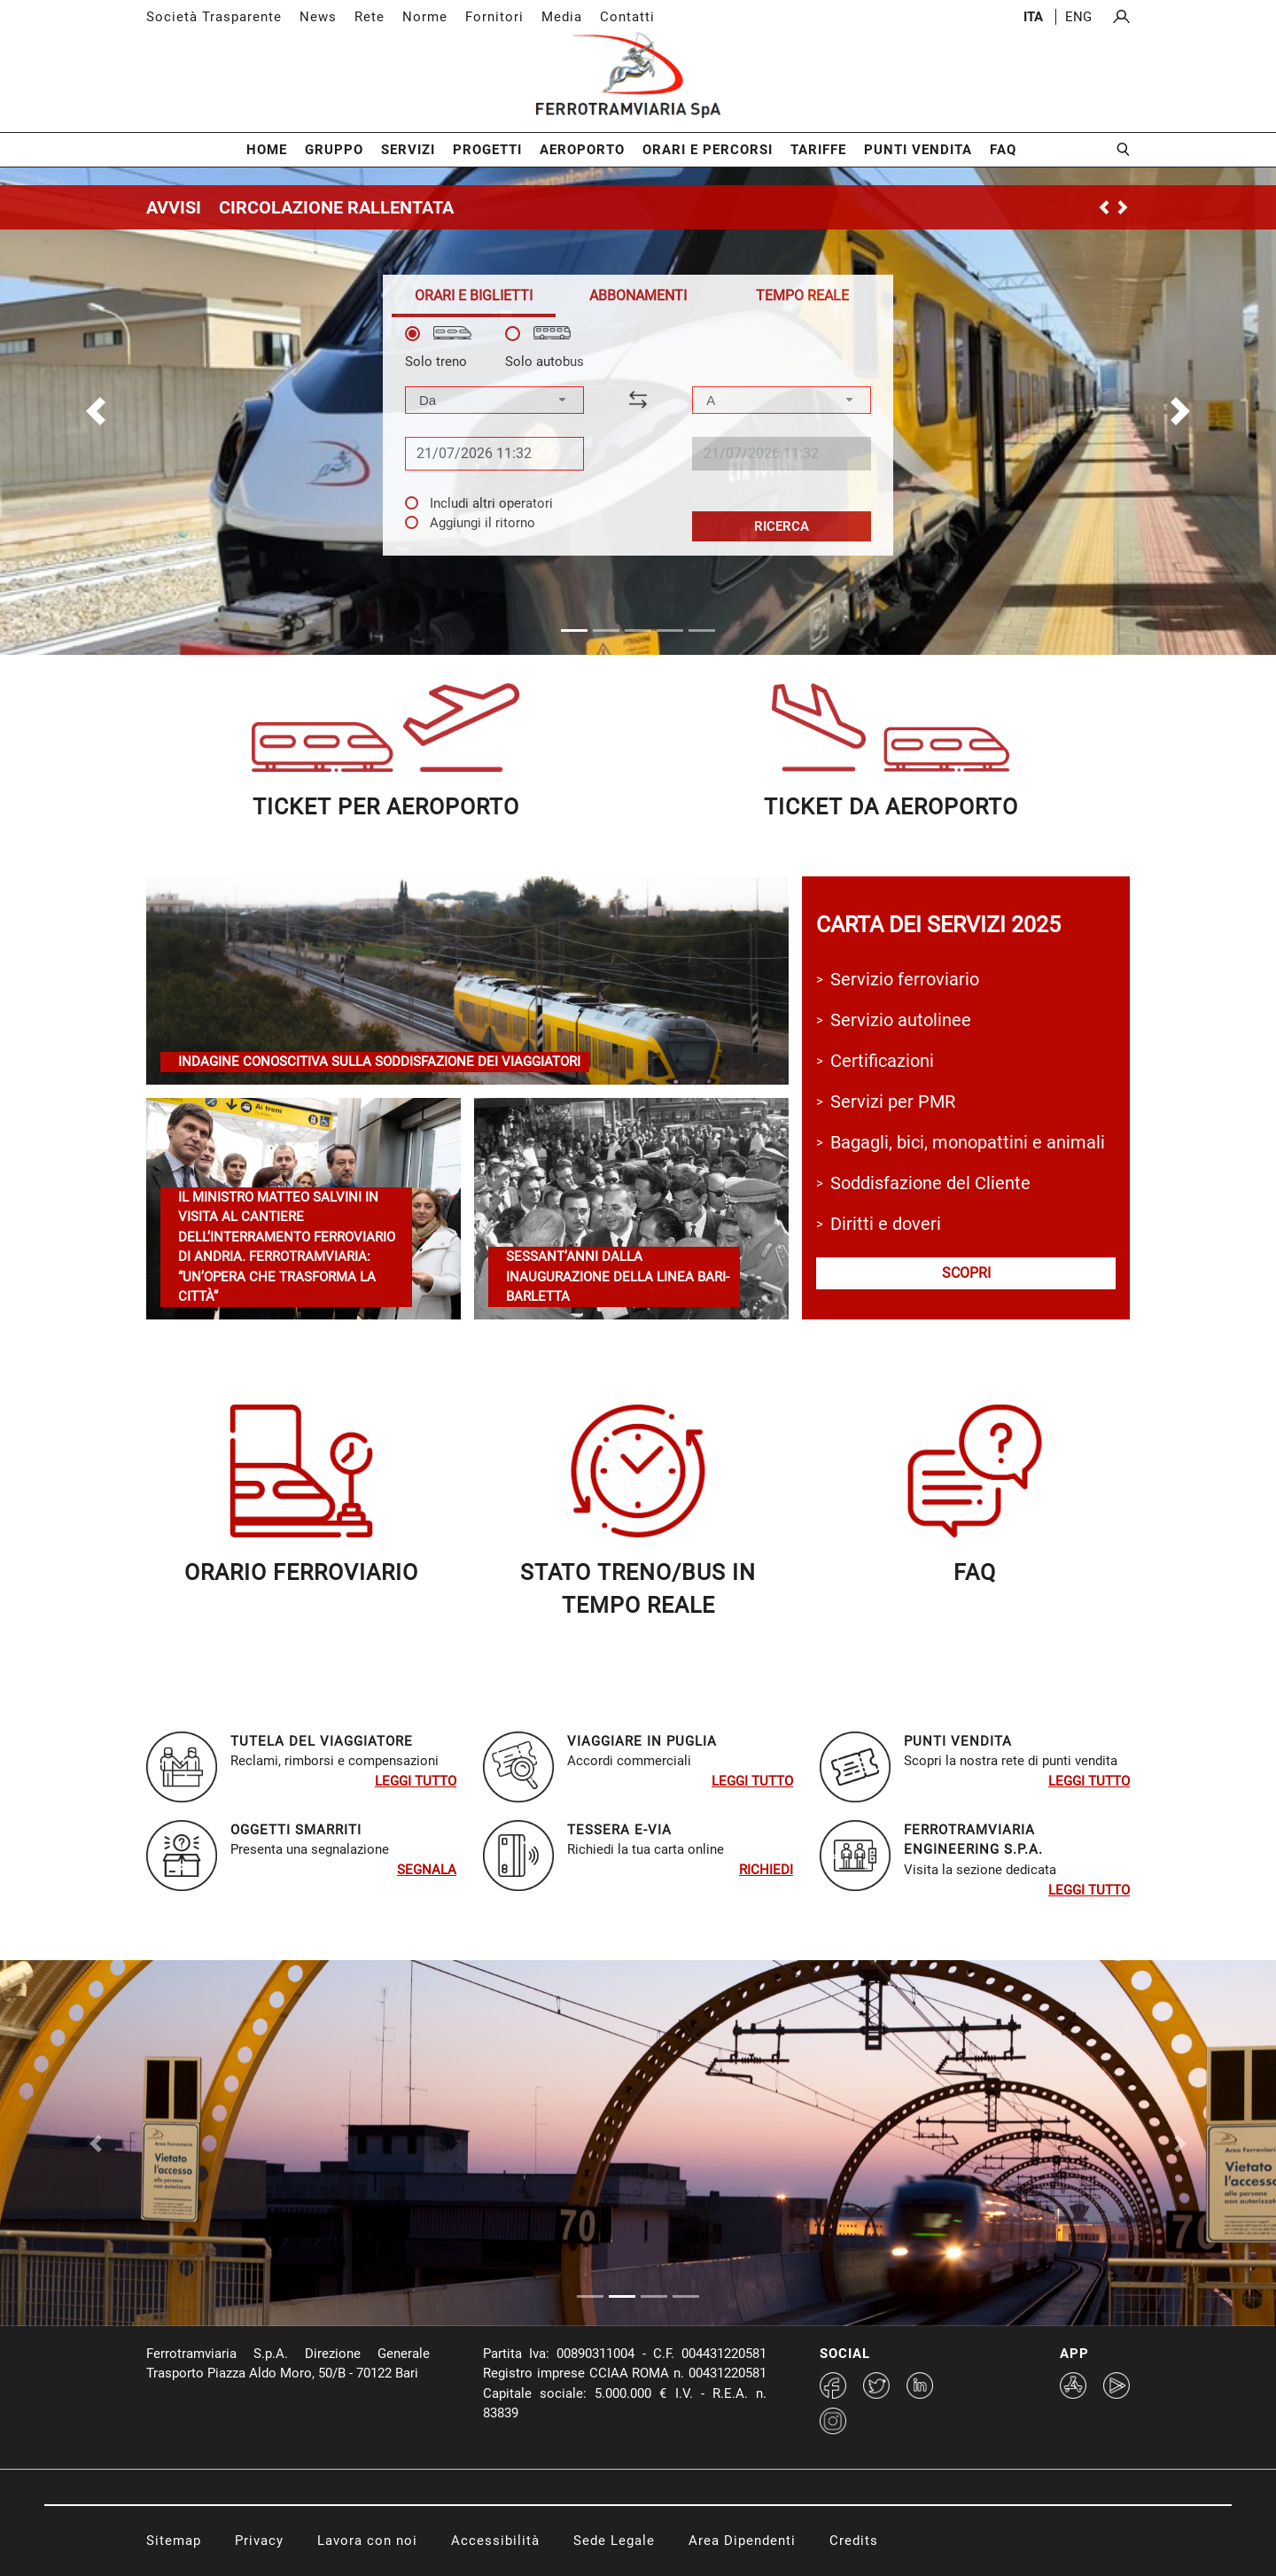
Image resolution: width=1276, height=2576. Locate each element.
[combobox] (494, 400)
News (318, 17)
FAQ (1003, 150)
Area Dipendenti (742, 2541)
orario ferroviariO (301, 1572)
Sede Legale (614, 2541)
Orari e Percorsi (707, 150)
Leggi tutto (415, 1781)
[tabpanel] (638, 433)
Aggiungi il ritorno (482, 523)
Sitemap (173, 2541)
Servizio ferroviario (904, 979)
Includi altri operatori (491, 503)
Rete (369, 17)
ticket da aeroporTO (891, 807)
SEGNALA (426, 1870)
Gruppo (334, 150)
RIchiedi (766, 1870)
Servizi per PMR (892, 1101)
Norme (424, 17)
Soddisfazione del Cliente (930, 1183)
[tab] (474, 295)
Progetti (487, 150)
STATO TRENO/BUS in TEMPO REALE (638, 1589)
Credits (853, 2541)
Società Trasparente (214, 17)
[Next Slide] (1180, 2143)
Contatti (627, 17)
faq (974, 1572)
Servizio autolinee (900, 1020)
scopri (966, 1273)
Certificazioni (882, 1060)
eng (1078, 17)
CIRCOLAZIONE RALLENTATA (336, 207)
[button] (95, 411)
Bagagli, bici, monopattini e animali (967, 1142)
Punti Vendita (918, 150)
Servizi (408, 150)
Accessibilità (495, 2541)
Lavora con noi (367, 2541)
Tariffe (818, 150)
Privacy (259, 2541)
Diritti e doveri (885, 1223)
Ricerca (781, 526)
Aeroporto (582, 150)
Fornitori (494, 17)
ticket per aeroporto (386, 807)
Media (561, 17)
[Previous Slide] (95, 2143)
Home (266, 150)
